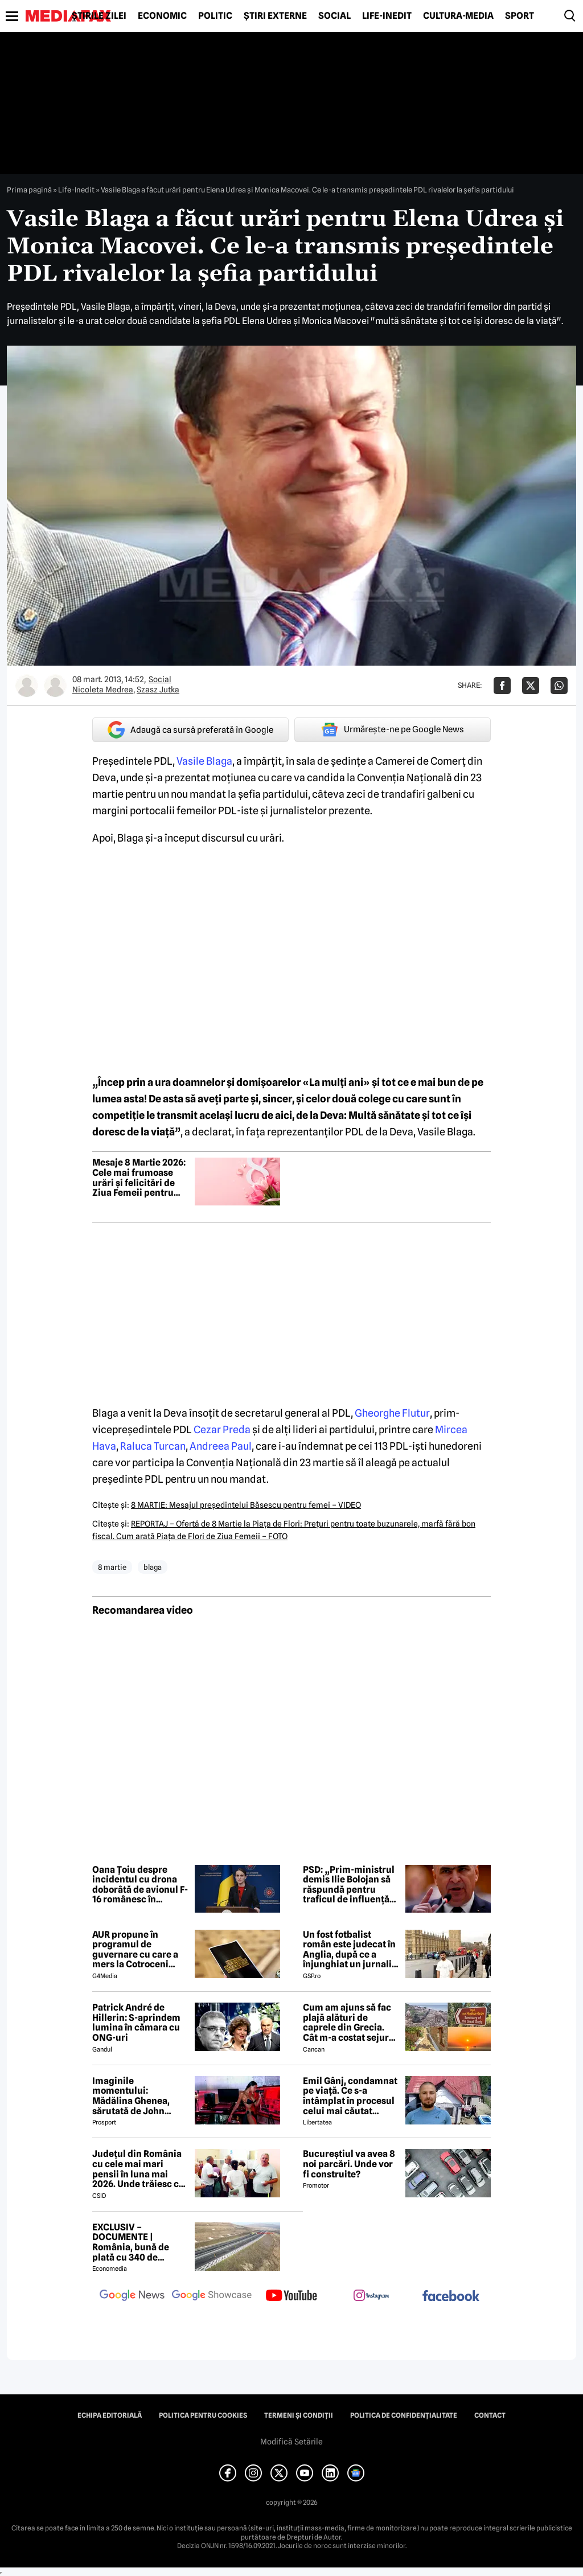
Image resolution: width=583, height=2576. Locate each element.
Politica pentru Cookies (203, 2415)
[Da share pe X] (530, 685)
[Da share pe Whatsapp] (559, 685)
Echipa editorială (109, 2415)
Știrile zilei (99, 15)
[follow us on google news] (132, 2296)
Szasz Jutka (158, 689)
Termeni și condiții (298, 2415)
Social (334, 15)
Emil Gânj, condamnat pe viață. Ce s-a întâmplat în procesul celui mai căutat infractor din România (350, 2096)
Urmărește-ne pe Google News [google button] (392, 729)
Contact (490, 2415)
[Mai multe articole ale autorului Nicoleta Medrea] (26, 685)
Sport (519, 15)
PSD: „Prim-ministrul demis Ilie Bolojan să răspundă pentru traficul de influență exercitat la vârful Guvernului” (349, 1885)
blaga (152, 1567)
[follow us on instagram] (371, 2296)
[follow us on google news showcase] (212, 2296)
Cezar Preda (222, 1429)
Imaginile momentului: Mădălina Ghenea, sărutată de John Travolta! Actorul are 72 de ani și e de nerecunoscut (136, 2096)
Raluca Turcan (153, 1446)
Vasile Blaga (204, 761)
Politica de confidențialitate (403, 2415)
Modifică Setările (291, 2441)
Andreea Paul (221, 1446)
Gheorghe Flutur (392, 1413)
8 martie (112, 1567)
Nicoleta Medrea (102, 689)
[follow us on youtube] (291, 2296)
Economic (162, 15)
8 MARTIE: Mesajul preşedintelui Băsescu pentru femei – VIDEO (246, 1504)
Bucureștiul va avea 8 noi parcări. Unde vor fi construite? (349, 2164)
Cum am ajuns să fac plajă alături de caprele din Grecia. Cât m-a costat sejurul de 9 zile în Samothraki (351, 2022)
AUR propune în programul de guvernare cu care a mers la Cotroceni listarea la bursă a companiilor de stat (135, 1950)
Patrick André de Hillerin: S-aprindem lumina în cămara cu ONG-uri (136, 2022)
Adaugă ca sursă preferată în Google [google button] (190, 730)
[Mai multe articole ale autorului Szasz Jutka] (55, 685)
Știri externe (275, 15)
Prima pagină (29, 189)
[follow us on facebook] (451, 2296)
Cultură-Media (458, 15)
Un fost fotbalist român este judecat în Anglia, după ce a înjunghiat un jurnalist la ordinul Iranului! (351, 1950)
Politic (215, 15)
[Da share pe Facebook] (502, 685)
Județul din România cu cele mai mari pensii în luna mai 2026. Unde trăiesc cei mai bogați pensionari (139, 2169)
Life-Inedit (387, 15)
